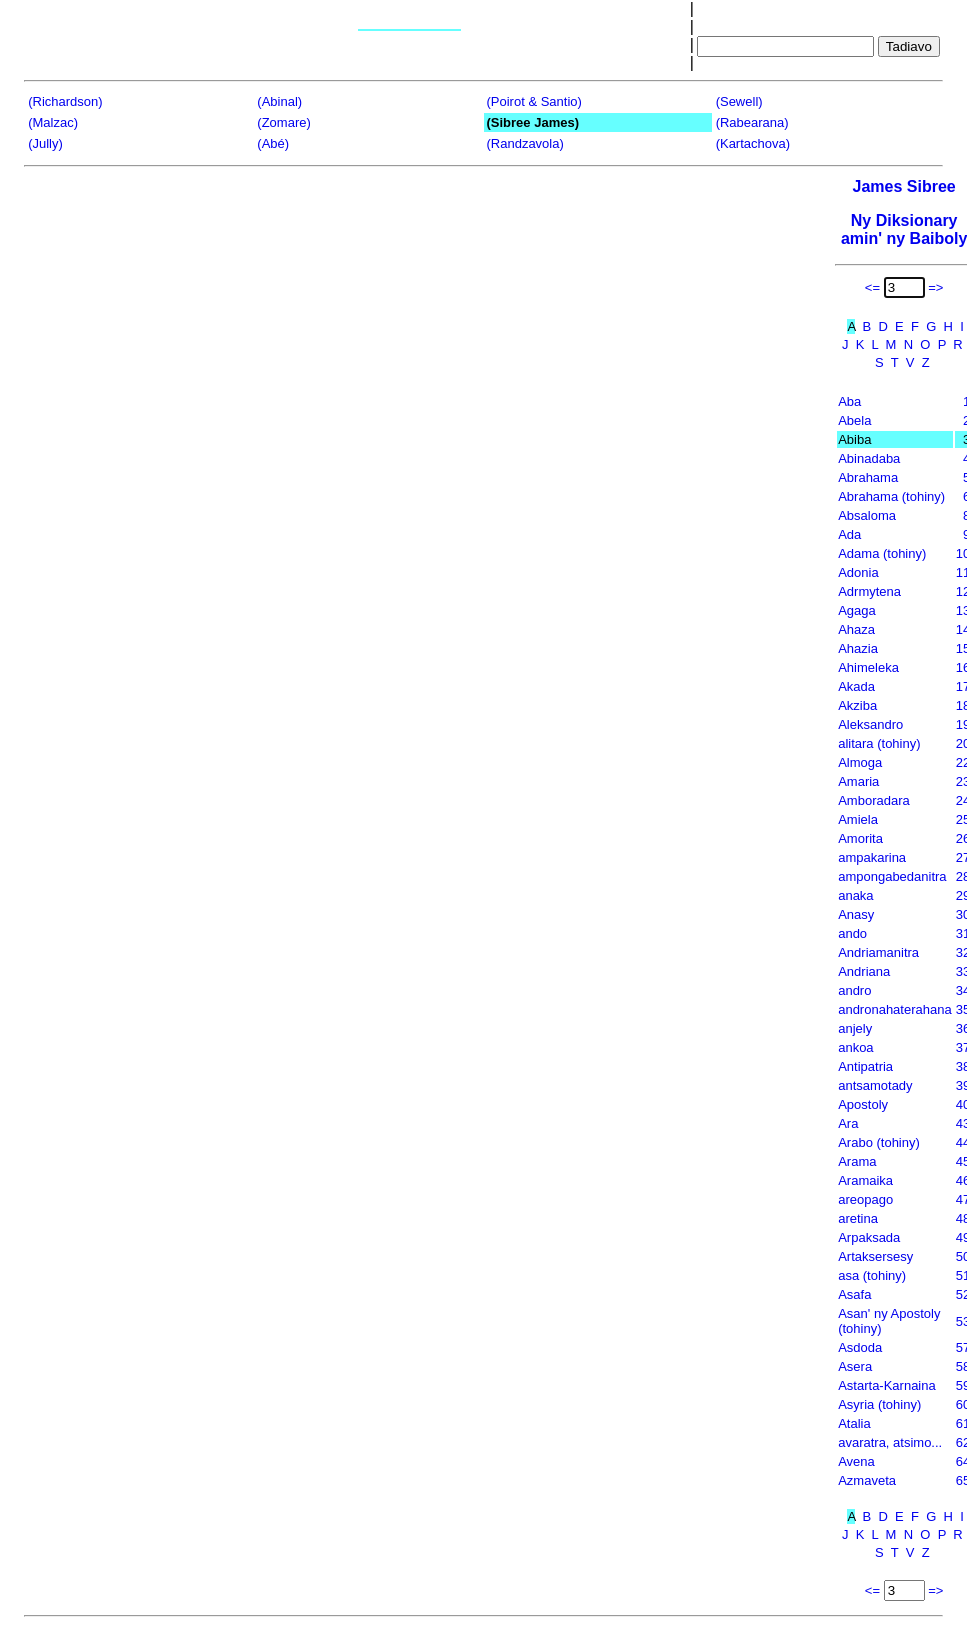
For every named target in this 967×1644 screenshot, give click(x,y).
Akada (856, 686)
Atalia (854, 1423)
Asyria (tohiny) (879, 1404)
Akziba (857, 705)
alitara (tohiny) (879, 743)
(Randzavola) (524, 143)
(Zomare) (283, 122)
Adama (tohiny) (882, 553)
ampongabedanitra (892, 876)
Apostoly (863, 1104)
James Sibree (904, 186)
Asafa (854, 1294)
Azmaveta (867, 1480)
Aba (849, 401)
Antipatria (865, 1066)
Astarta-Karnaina (887, 1385)
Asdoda (860, 1347)
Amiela (858, 819)
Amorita (860, 838)
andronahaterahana (895, 1009)
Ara (848, 1123)
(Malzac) (53, 122)
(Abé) (273, 143)
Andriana (864, 971)
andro (854, 990)
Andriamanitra (878, 952)
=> (935, 287)
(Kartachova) (753, 143)
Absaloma (867, 515)
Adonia (858, 572)
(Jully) (45, 143)
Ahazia (858, 648)
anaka (855, 895)
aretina (858, 1218)
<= (872, 287)
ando (852, 933)
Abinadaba (869, 458)
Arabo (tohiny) (879, 1142)
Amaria (858, 781)
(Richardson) (65, 101)
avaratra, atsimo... (890, 1442)
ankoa (855, 1047)
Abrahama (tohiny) (891, 496)
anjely (855, 1028)
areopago (865, 1199)
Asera (855, 1366)
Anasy (856, 914)
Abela (854, 420)
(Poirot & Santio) (533, 101)
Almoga (860, 762)
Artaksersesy (875, 1256)
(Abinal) (279, 101)
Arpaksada (869, 1237)
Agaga (857, 610)
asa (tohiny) (872, 1275)
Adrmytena (869, 591)
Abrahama (868, 477)
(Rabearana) (752, 122)
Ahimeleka (868, 667)
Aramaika (865, 1180)
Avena (856, 1461)
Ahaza (856, 629)
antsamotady (875, 1085)
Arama (857, 1161)
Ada (849, 534)
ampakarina (872, 857)
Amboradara (874, 800)
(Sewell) (739, 101)
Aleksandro (870, 724)
